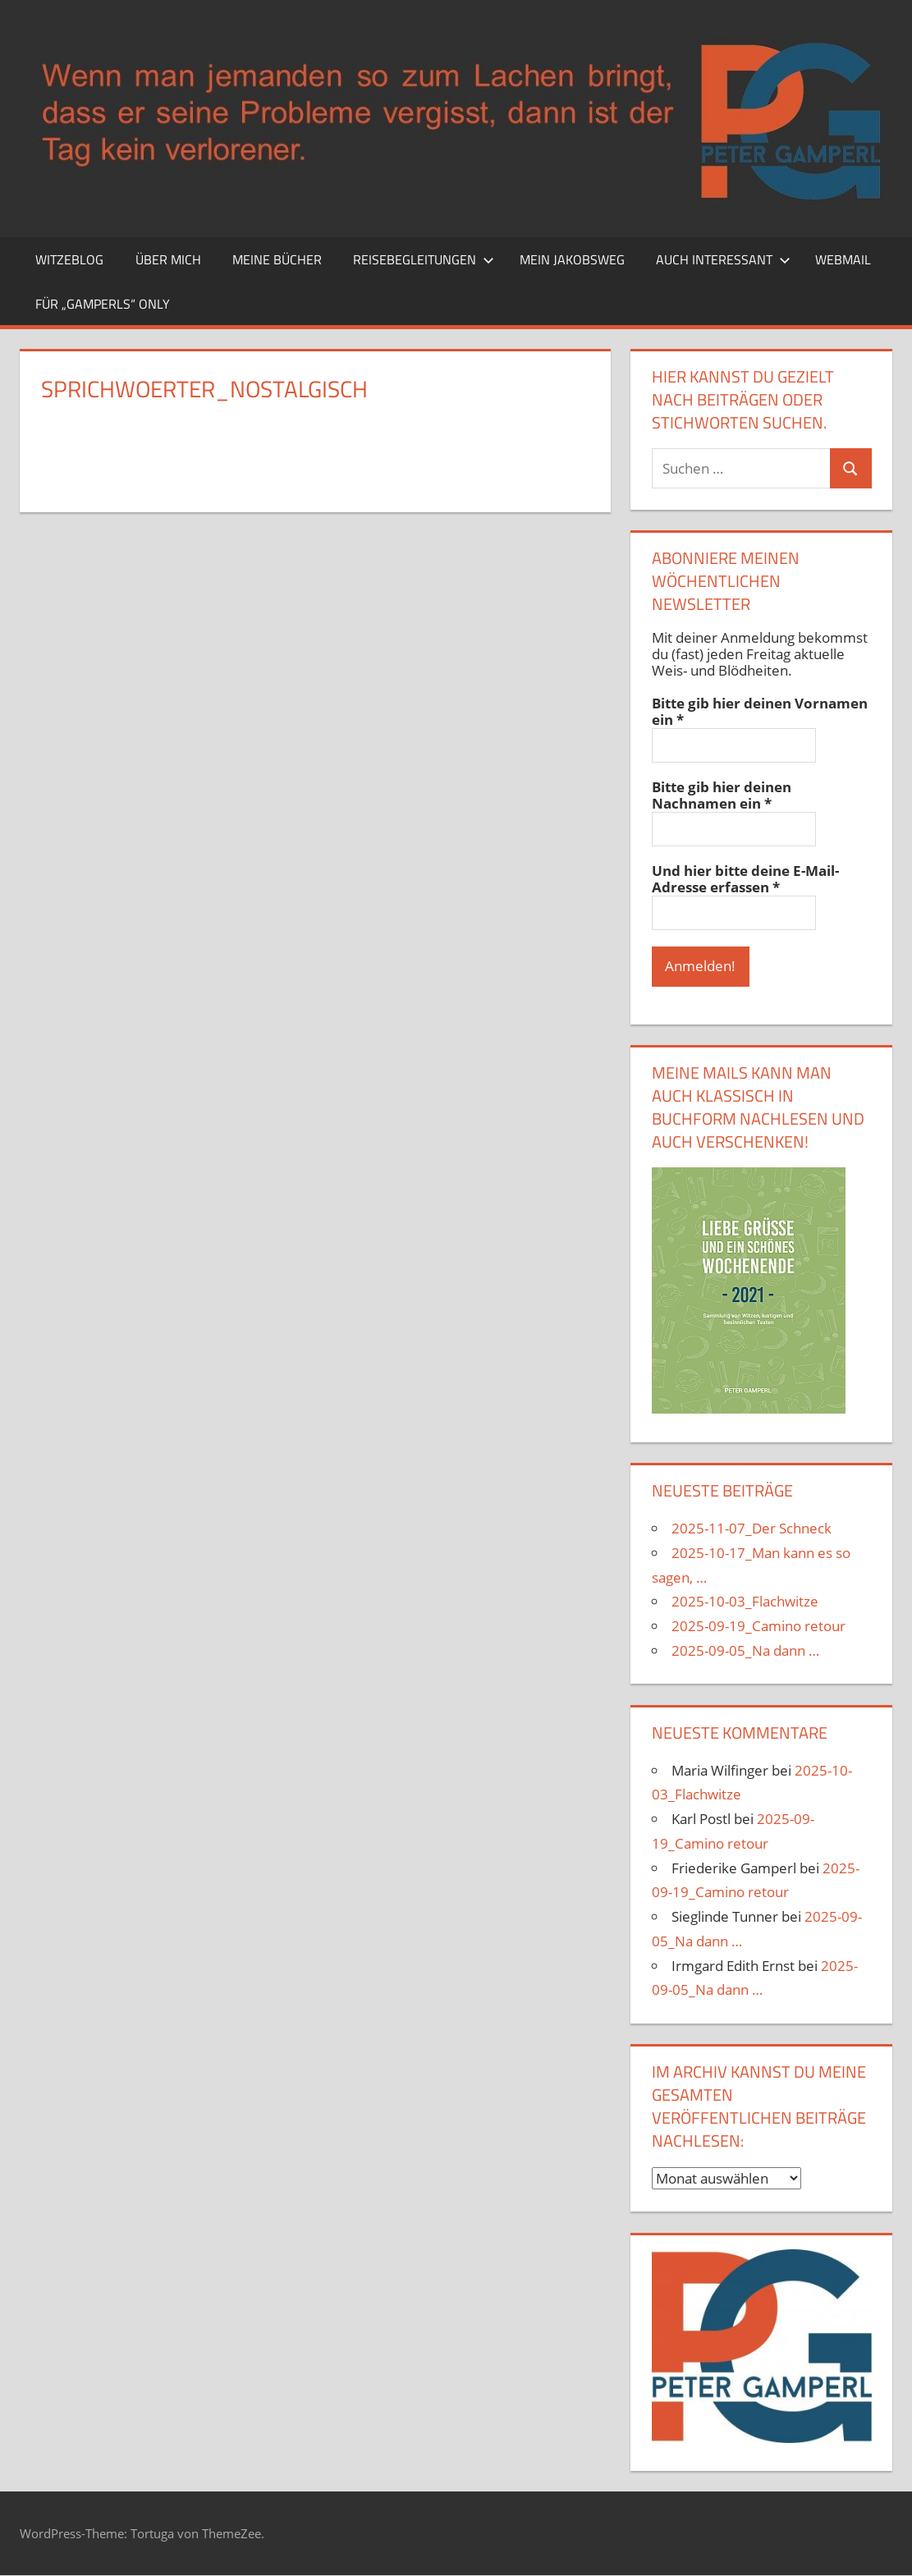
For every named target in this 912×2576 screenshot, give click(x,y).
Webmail (843, 259)
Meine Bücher (277, 259)
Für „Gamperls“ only (102, 304)
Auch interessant (723, 259)
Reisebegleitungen (423, 259)
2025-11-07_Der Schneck (751, 1528)
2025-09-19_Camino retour (758, 1626)
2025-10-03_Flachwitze (744, 1602)
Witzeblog (69, 259)
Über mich (168, 259)
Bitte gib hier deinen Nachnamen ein (721, 795)
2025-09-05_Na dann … (745, 1651)
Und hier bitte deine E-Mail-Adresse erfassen (745, 879)
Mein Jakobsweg (572, 259)
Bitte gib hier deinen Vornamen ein (760, 711)
